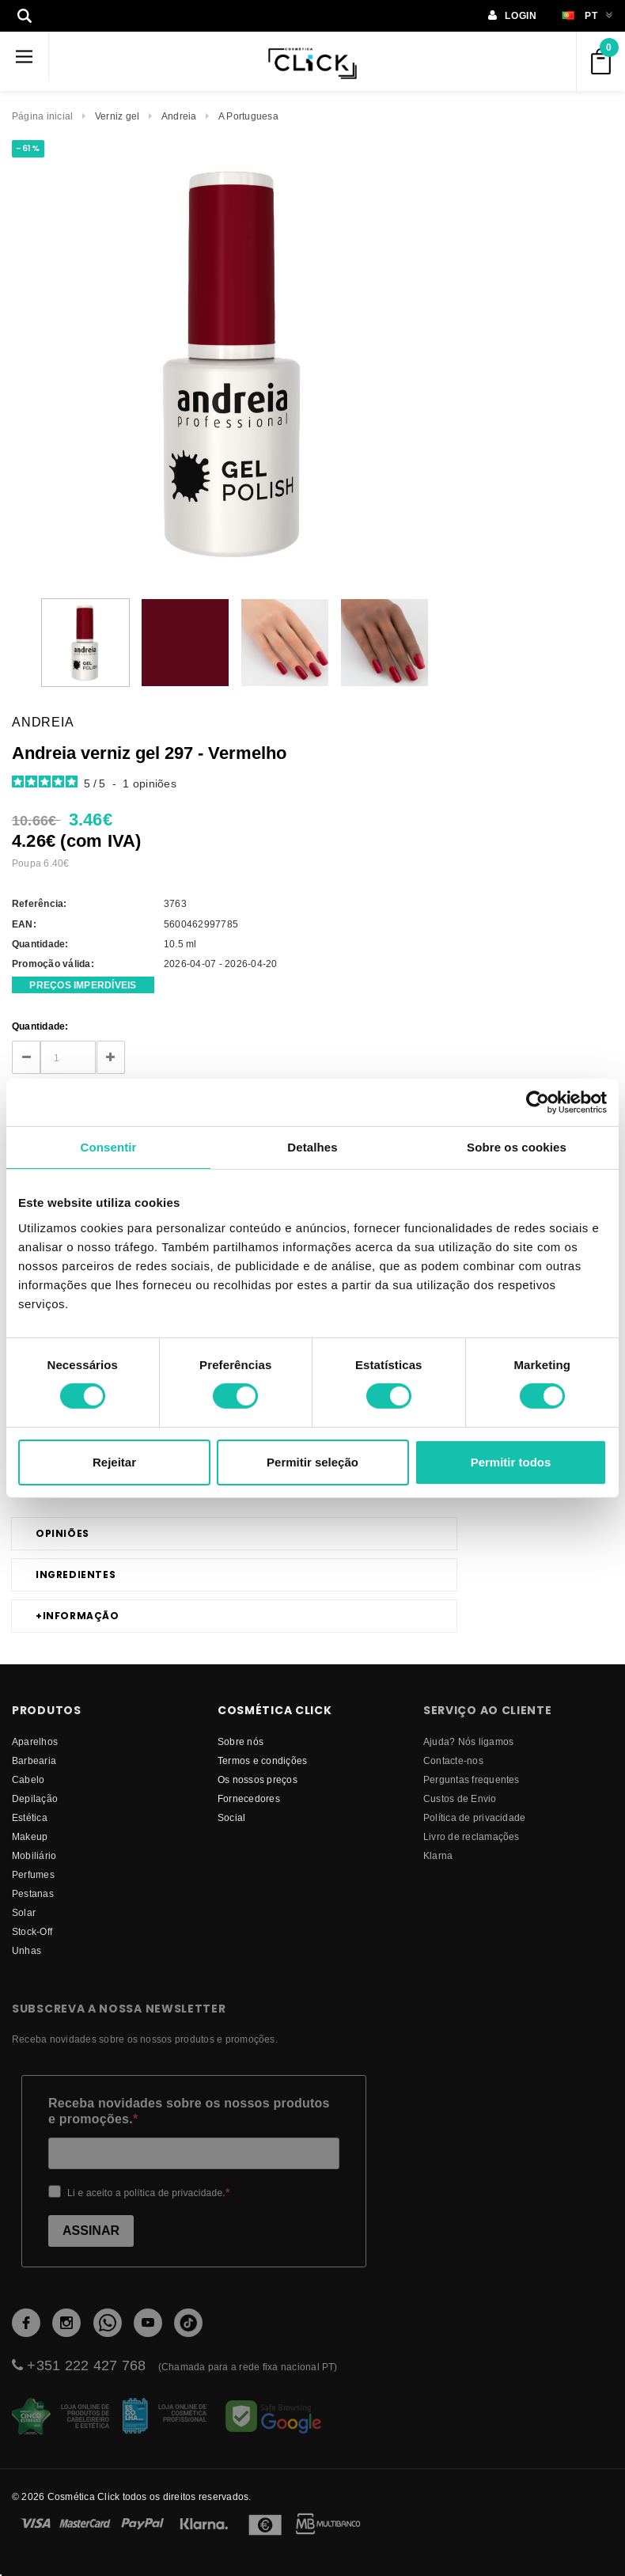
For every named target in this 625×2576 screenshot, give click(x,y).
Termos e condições (262, 1760)
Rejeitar (114, 1462)
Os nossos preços (257, 1779)
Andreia (179, 116)
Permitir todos (511, 1462)
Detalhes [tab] (312, 1146)
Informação (77, 1616)
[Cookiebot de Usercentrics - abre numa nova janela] (537, 1101)
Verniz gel (117, 116)
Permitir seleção (312, 1462)
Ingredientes (76, 1574)
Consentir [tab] (109, 1146)
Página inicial (42, 116)
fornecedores (249, 1798)
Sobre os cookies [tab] (516, 1146)
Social (231, 1817)
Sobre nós (240, 1741)
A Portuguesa (248, 116)
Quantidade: (40, 1026)
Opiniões (62, 1533)
